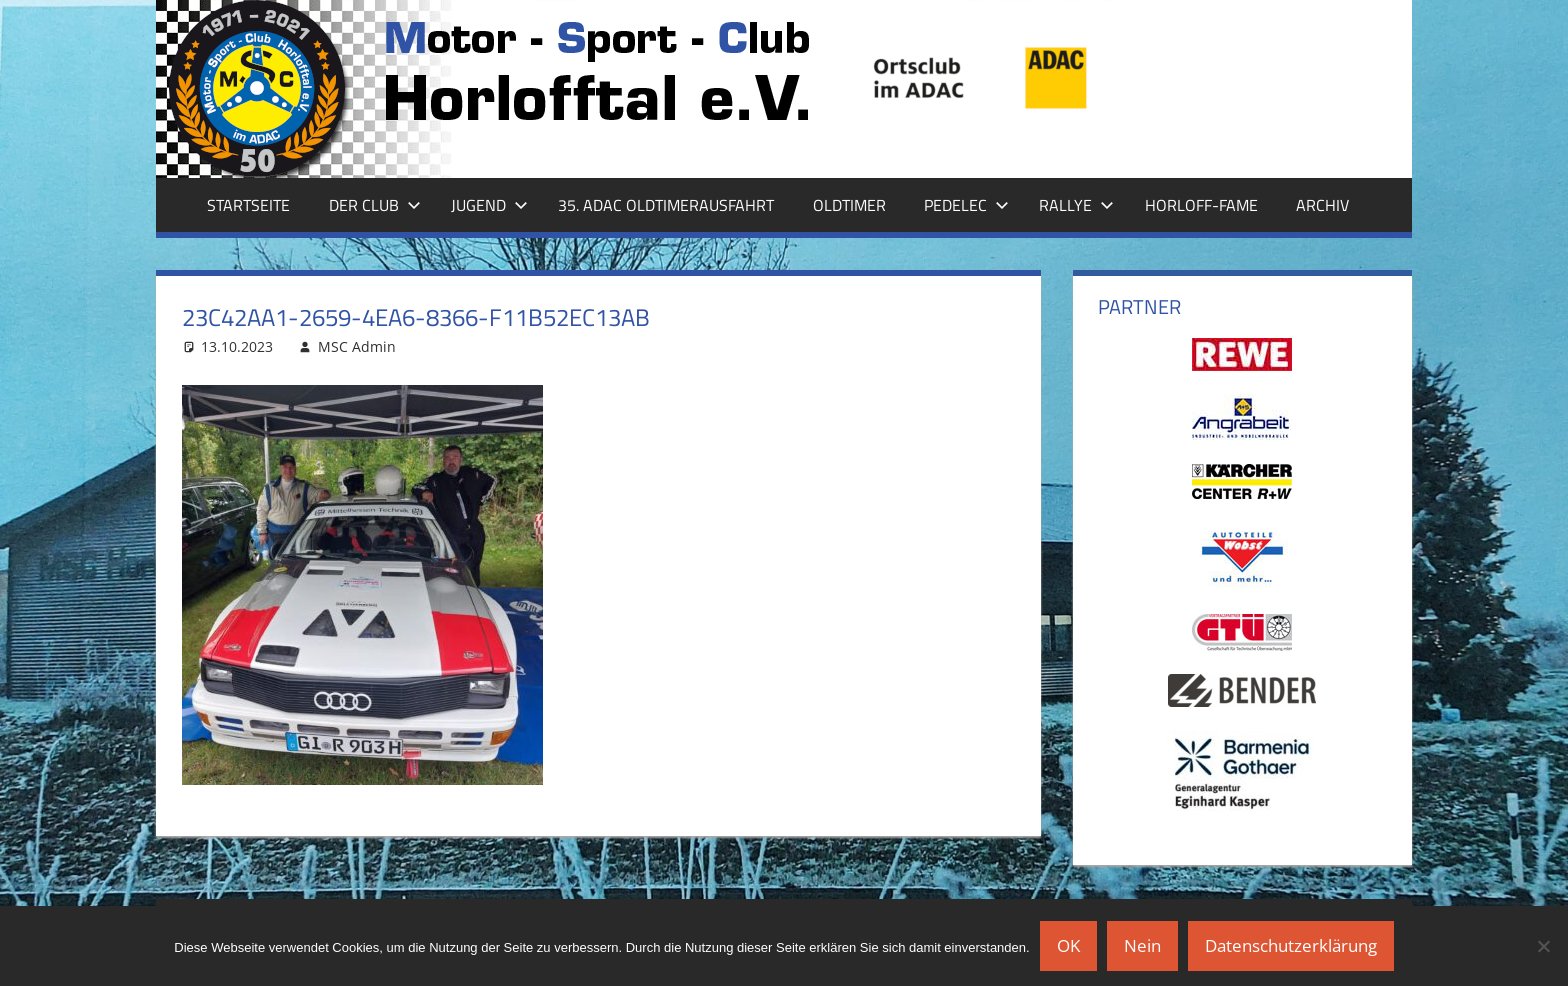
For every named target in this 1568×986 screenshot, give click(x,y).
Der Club (375, 205)
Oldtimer (849, 205)
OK (1068, 945)
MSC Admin (357, 346)
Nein (1142, 945)
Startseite (248, 205)
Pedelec (966, 205)
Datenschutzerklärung (1291, 945)
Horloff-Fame (1201, 205)
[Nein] (1543, 946)
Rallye (1076, 205)
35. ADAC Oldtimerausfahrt (666, 205)
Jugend (489, 205)
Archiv (1322, 205)
